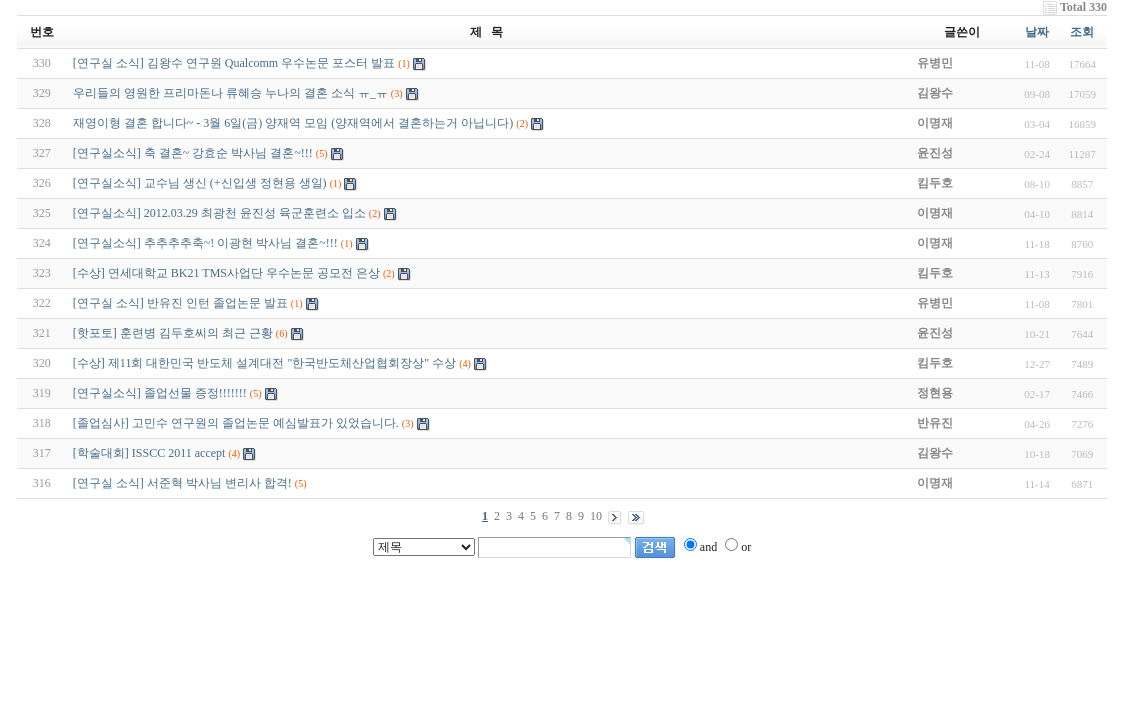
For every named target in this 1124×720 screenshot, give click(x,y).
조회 (1082, 32)
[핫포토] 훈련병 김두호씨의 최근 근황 (173, 333)
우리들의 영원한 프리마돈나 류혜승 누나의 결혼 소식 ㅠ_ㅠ (230, 93)
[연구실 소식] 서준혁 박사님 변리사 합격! (182, 483)
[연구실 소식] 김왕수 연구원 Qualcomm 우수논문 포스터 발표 (234, 63)
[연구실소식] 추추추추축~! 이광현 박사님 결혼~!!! (205, 243)
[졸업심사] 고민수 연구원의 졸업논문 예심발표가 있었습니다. (236, 423)
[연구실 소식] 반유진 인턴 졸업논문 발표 (180, 303)
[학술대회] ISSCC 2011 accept (149, 453)
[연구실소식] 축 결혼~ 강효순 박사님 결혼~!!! (193, 153)
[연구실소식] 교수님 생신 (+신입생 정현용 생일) (200, 183)
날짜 (1037, 32)
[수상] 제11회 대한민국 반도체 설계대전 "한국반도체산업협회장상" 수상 (264, 363)
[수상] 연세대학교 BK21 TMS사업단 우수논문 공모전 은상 (226, 273)
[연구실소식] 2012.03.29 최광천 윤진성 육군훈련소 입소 (219, 213)
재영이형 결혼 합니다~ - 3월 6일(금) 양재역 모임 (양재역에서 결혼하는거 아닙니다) (293, 123)
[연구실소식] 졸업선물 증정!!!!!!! (160, 393)
